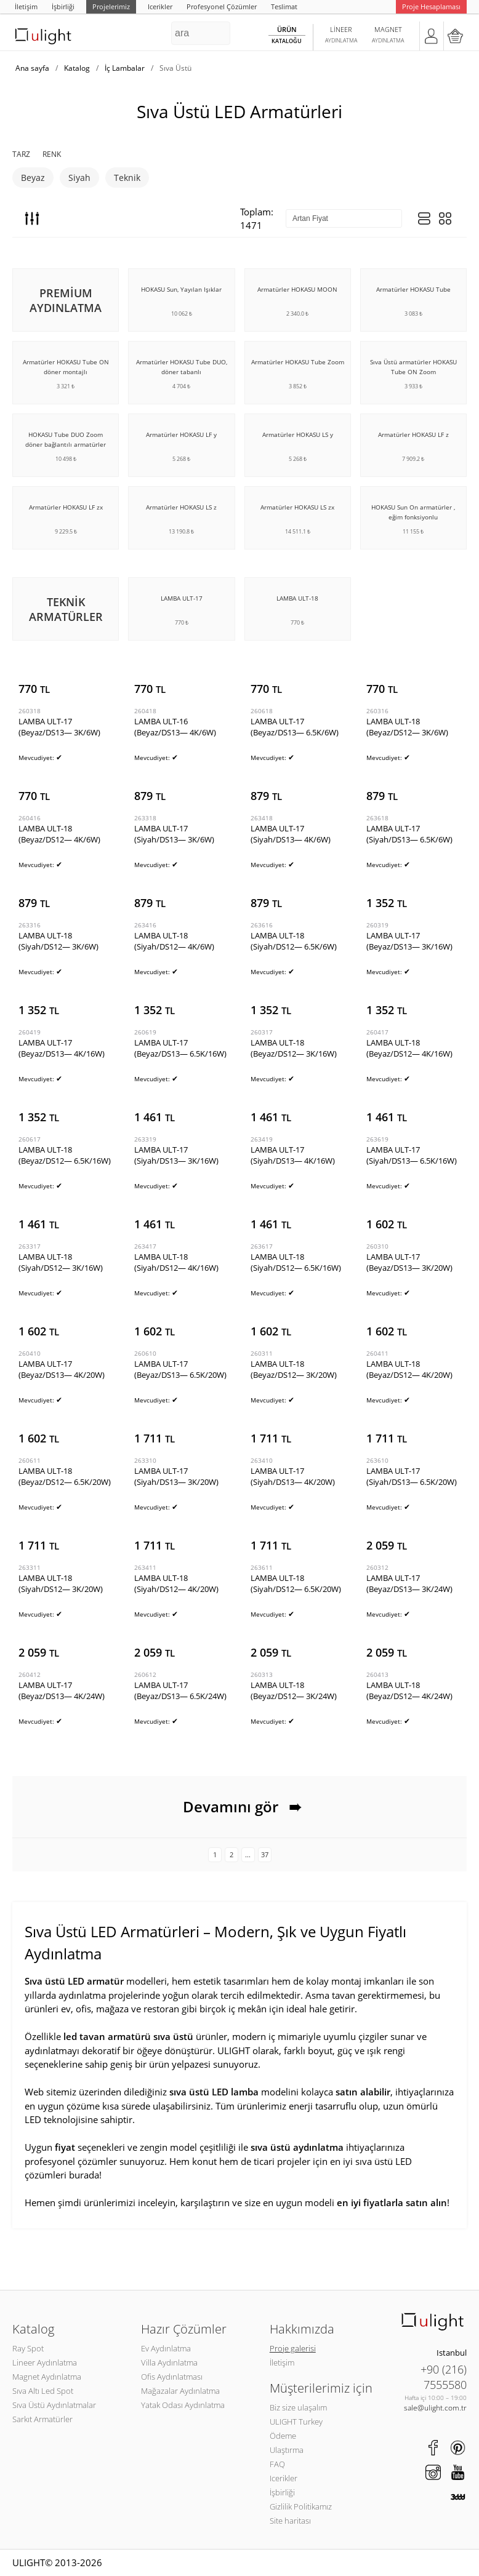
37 (264, 1854)
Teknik (127, 177)
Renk (51, 154)
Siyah (79, 177)
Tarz (21, 154)
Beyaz (33, 177)
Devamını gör (240, 1807)
